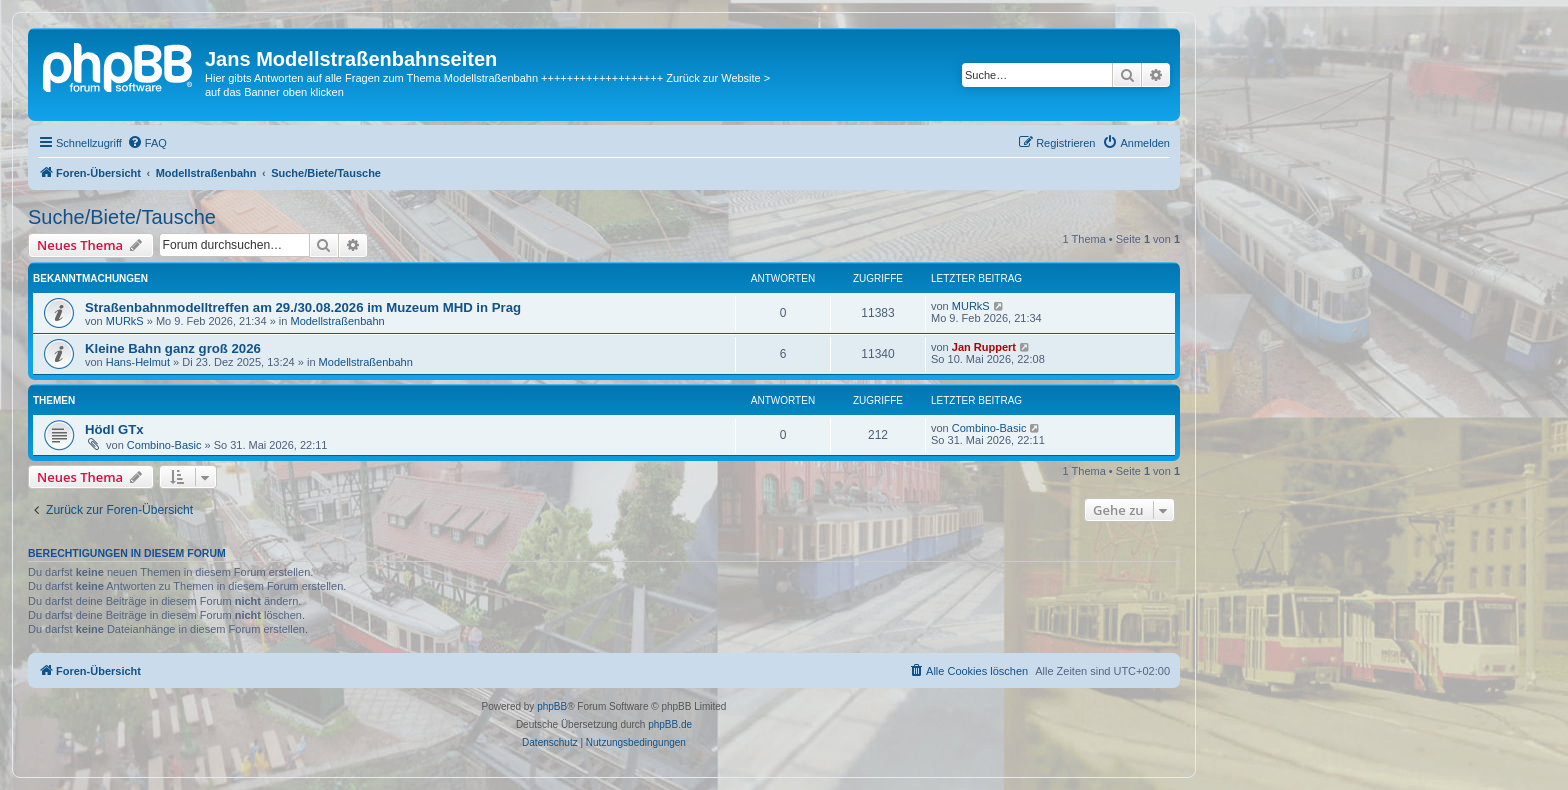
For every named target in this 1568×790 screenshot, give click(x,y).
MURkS (125, 321)
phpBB (552, 706)
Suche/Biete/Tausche (122, 217)
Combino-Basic (164, 445)
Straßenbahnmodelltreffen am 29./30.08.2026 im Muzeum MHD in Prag (303, 307)
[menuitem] (147, 143)
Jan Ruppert (984, 347)
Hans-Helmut (138, 362)
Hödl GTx (114, 429)
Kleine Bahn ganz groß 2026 (173, 348)
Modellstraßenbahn (337, 321)
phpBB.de (670, 724)
